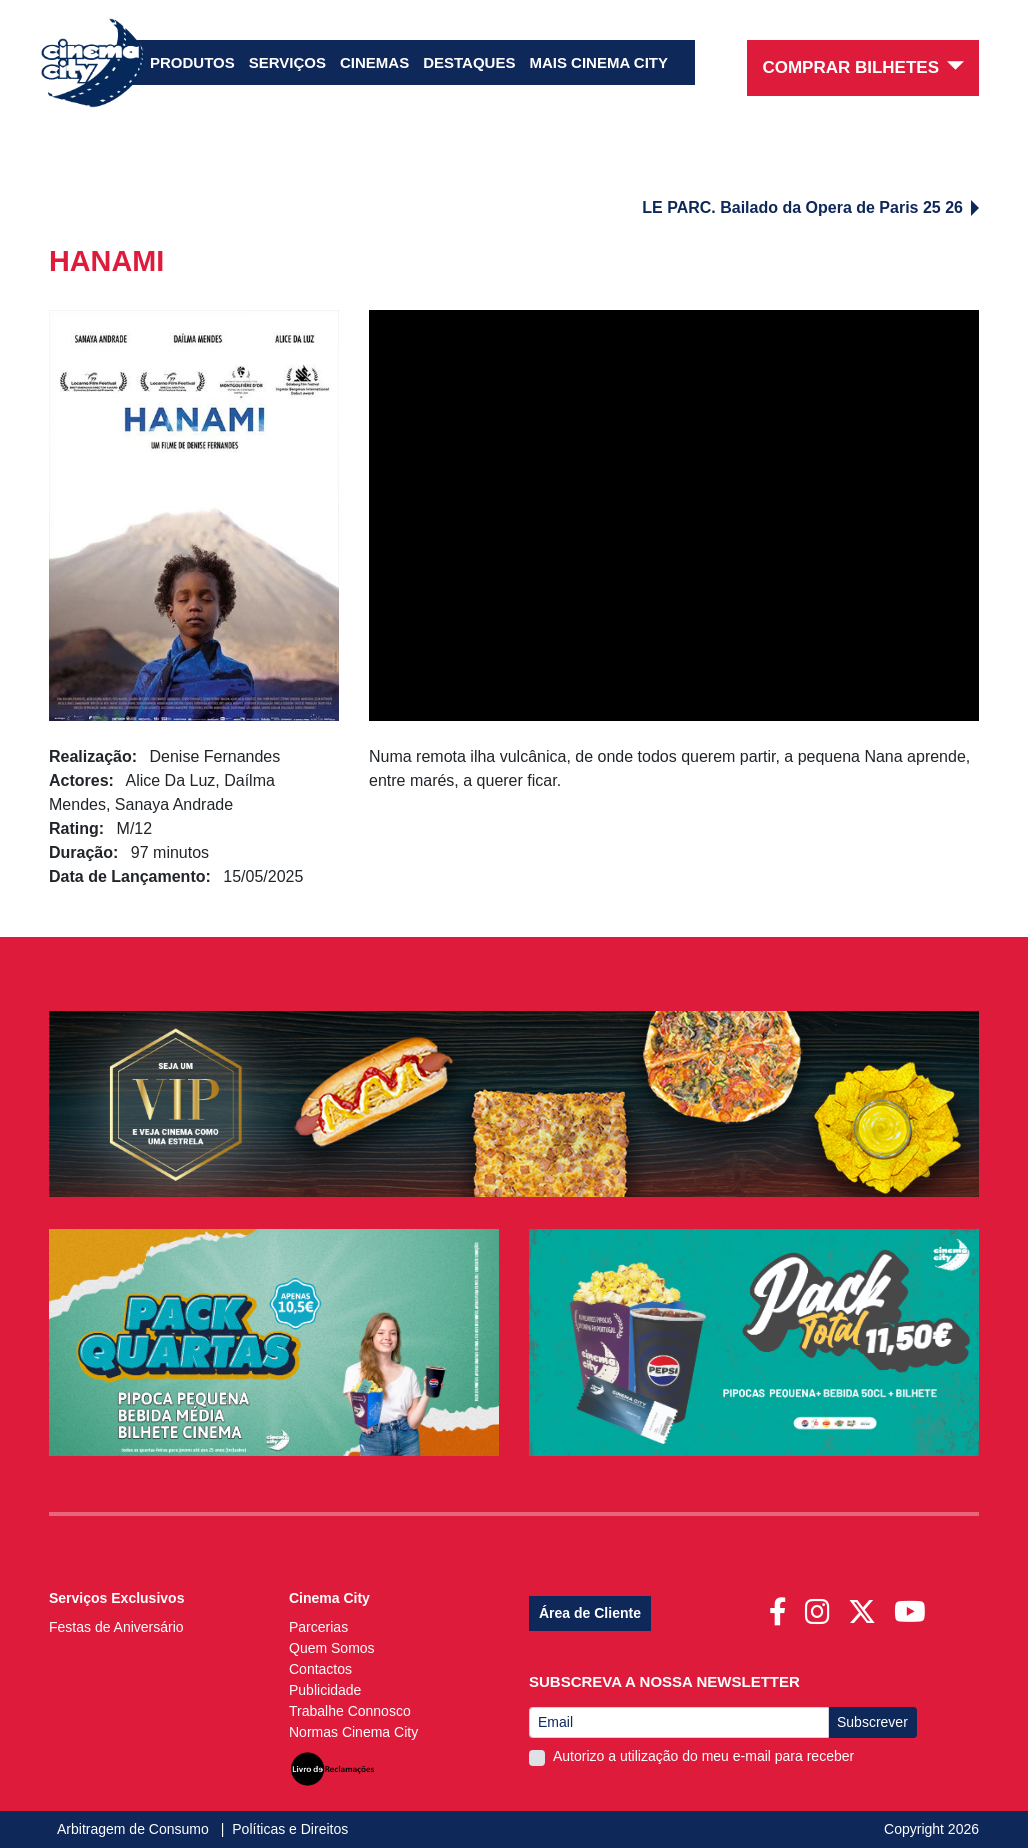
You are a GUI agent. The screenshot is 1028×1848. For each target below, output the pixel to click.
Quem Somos (332, 1648)
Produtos (192, 62)
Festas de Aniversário (116, 1627)
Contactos (320, 1669)
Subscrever (872, 1722)
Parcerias (318, 1627)
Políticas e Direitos (290, 1829)
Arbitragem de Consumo (135, 1829)
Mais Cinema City (598, 62)
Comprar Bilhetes (863, 67)
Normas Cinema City (353, 1732)
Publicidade (325, 1690)
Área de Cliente (590, 1613)
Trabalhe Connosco (350, 1711)
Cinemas (374, 62)
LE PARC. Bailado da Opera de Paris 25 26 (810, 207)
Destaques (469, 62)
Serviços (287, 62)
